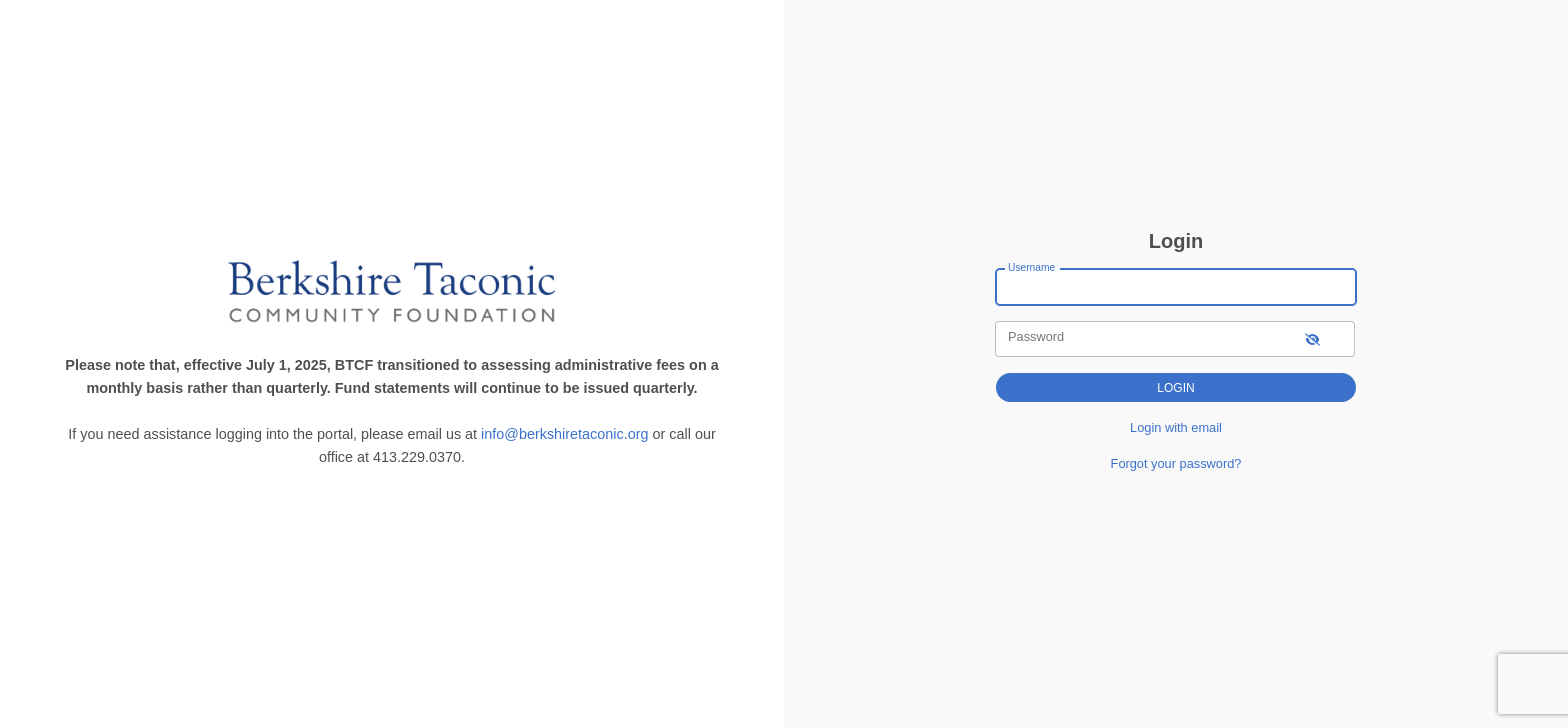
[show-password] (1312, 338)
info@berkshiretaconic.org (564, 434)
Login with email (1176, 427)
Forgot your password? (1176, 463)
